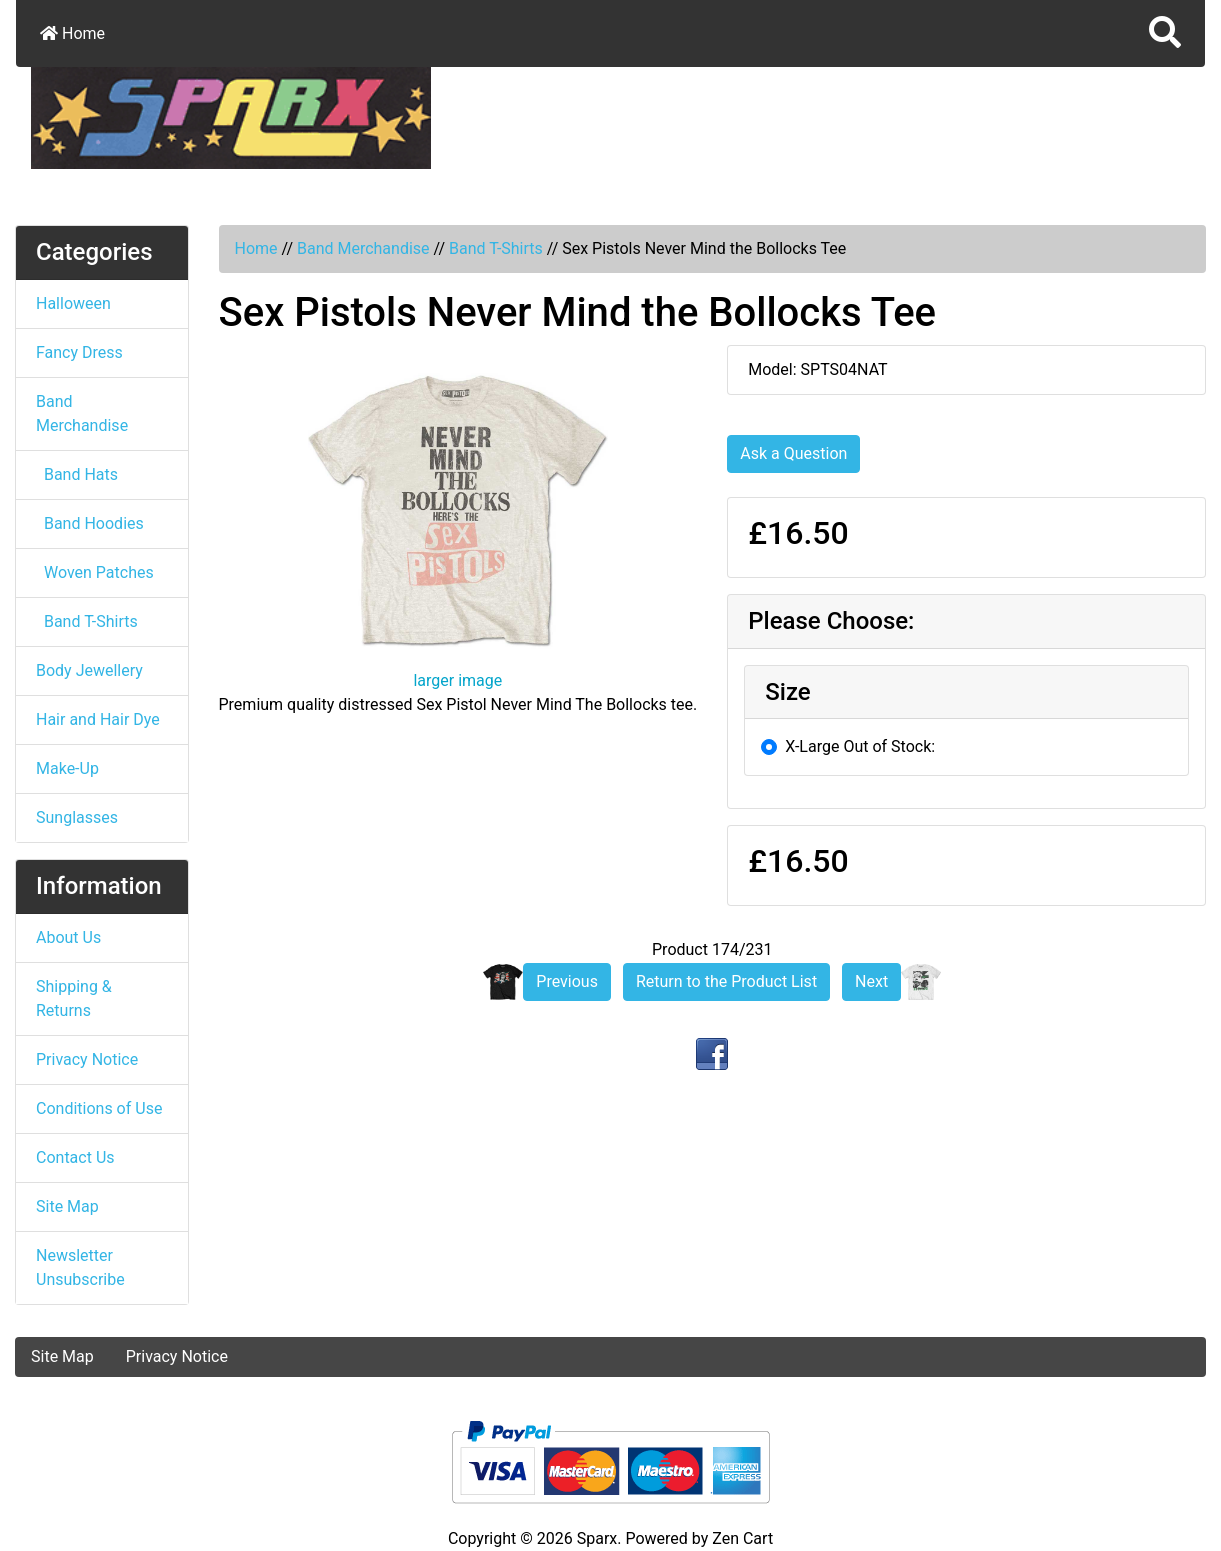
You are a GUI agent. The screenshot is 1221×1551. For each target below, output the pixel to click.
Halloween (73, 303)
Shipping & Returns (74, 998)
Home (72, 33)
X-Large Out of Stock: (860, 746)
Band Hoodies (90, 523)
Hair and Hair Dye (98, 719)
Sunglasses (77, 817)
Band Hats (77, 474)
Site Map (67, 1206)
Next (871, 981)
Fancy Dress (79, 352)
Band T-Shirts (496, 248)
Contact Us (75, 1157)
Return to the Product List (726, 981)
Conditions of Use (99, 1108)
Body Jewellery (89, 670)
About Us (68, 937)
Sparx (597, 1538)
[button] (293, 1036)
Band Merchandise (363, 248)
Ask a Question (793, 453)
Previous (567, 981)
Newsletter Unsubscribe (80, 1267)
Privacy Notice (87, 1059)
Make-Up (67, 768)
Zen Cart (742, 1538)
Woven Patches (95, 572)
